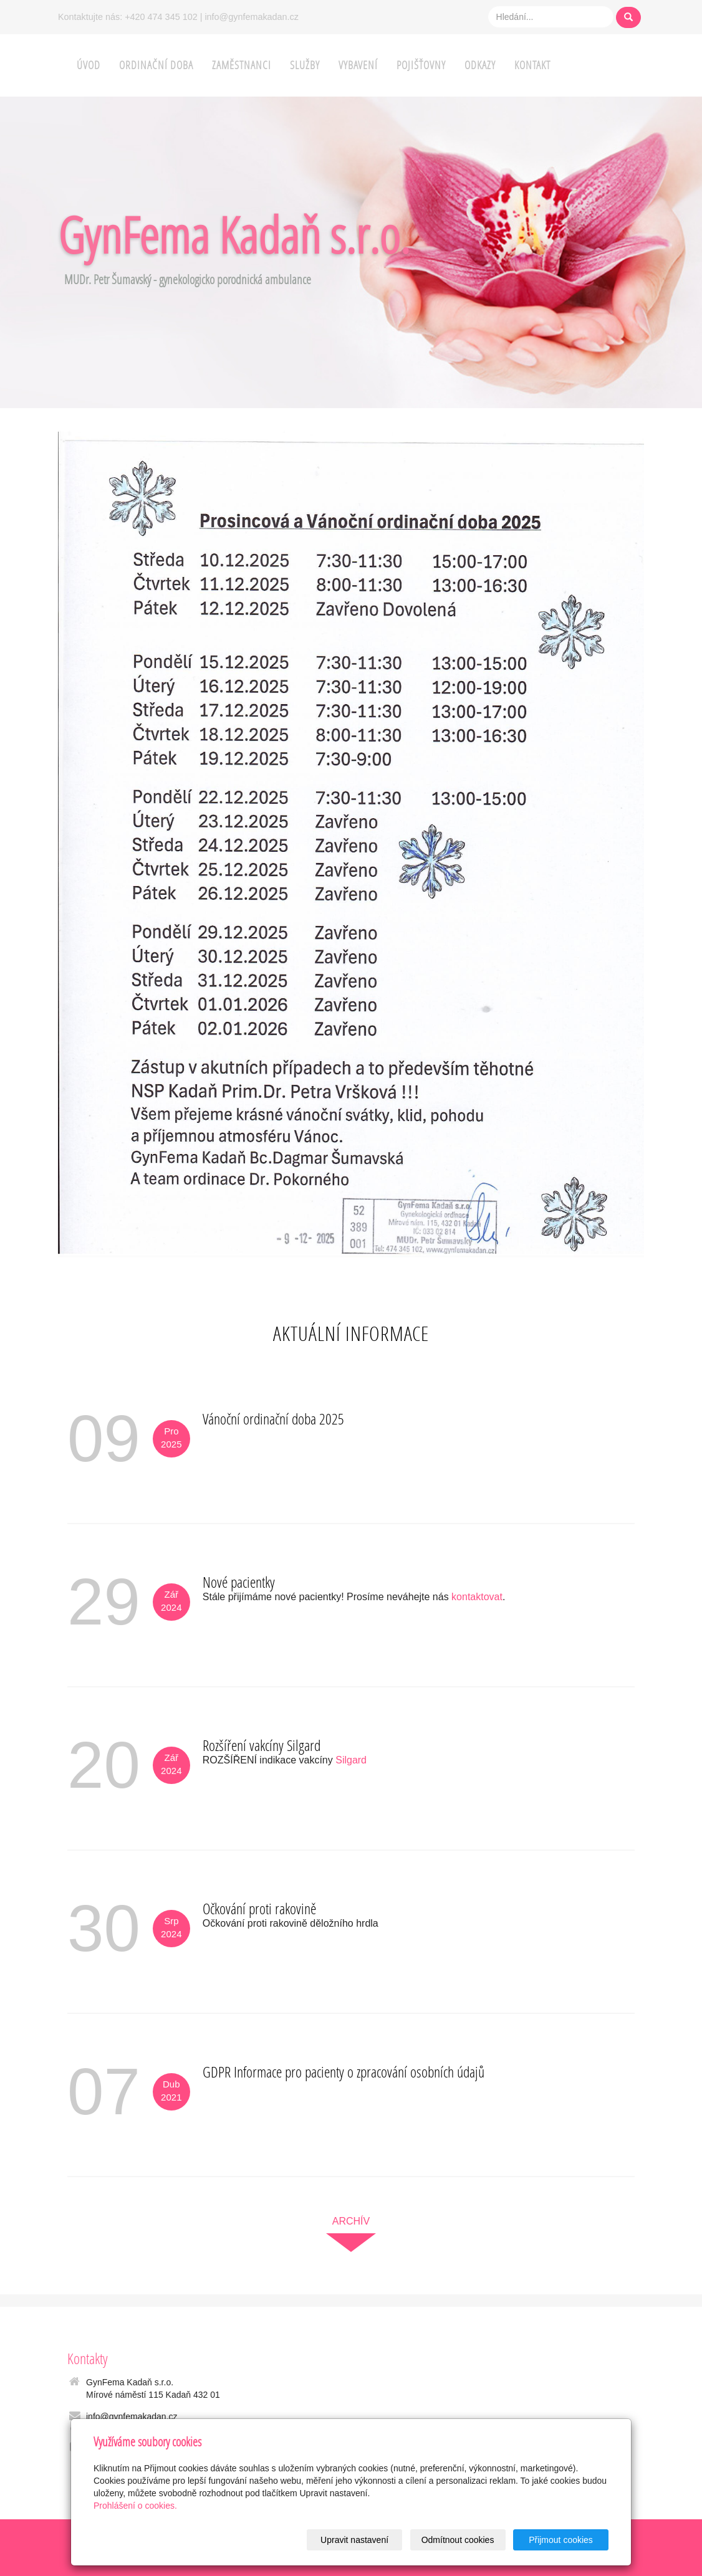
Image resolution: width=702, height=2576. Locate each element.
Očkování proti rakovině (259, 1908)
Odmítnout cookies (457, 2540)
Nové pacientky (239, 1581)
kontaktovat (476, 1596)
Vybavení (358, 65)
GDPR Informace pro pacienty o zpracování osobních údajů (343, 2071)
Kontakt (532, 65)
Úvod (88, 65)
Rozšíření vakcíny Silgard (261, 1745)
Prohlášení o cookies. (135, 2506)
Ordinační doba (156, 65)
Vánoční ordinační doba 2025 (273, 1418)
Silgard (351, 1760)
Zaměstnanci (241, 65)
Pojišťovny (421, 65)
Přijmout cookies (561, 2540)
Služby (305, 65)
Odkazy (480, 65)
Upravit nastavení (354, 2540)
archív (351, 2221)
